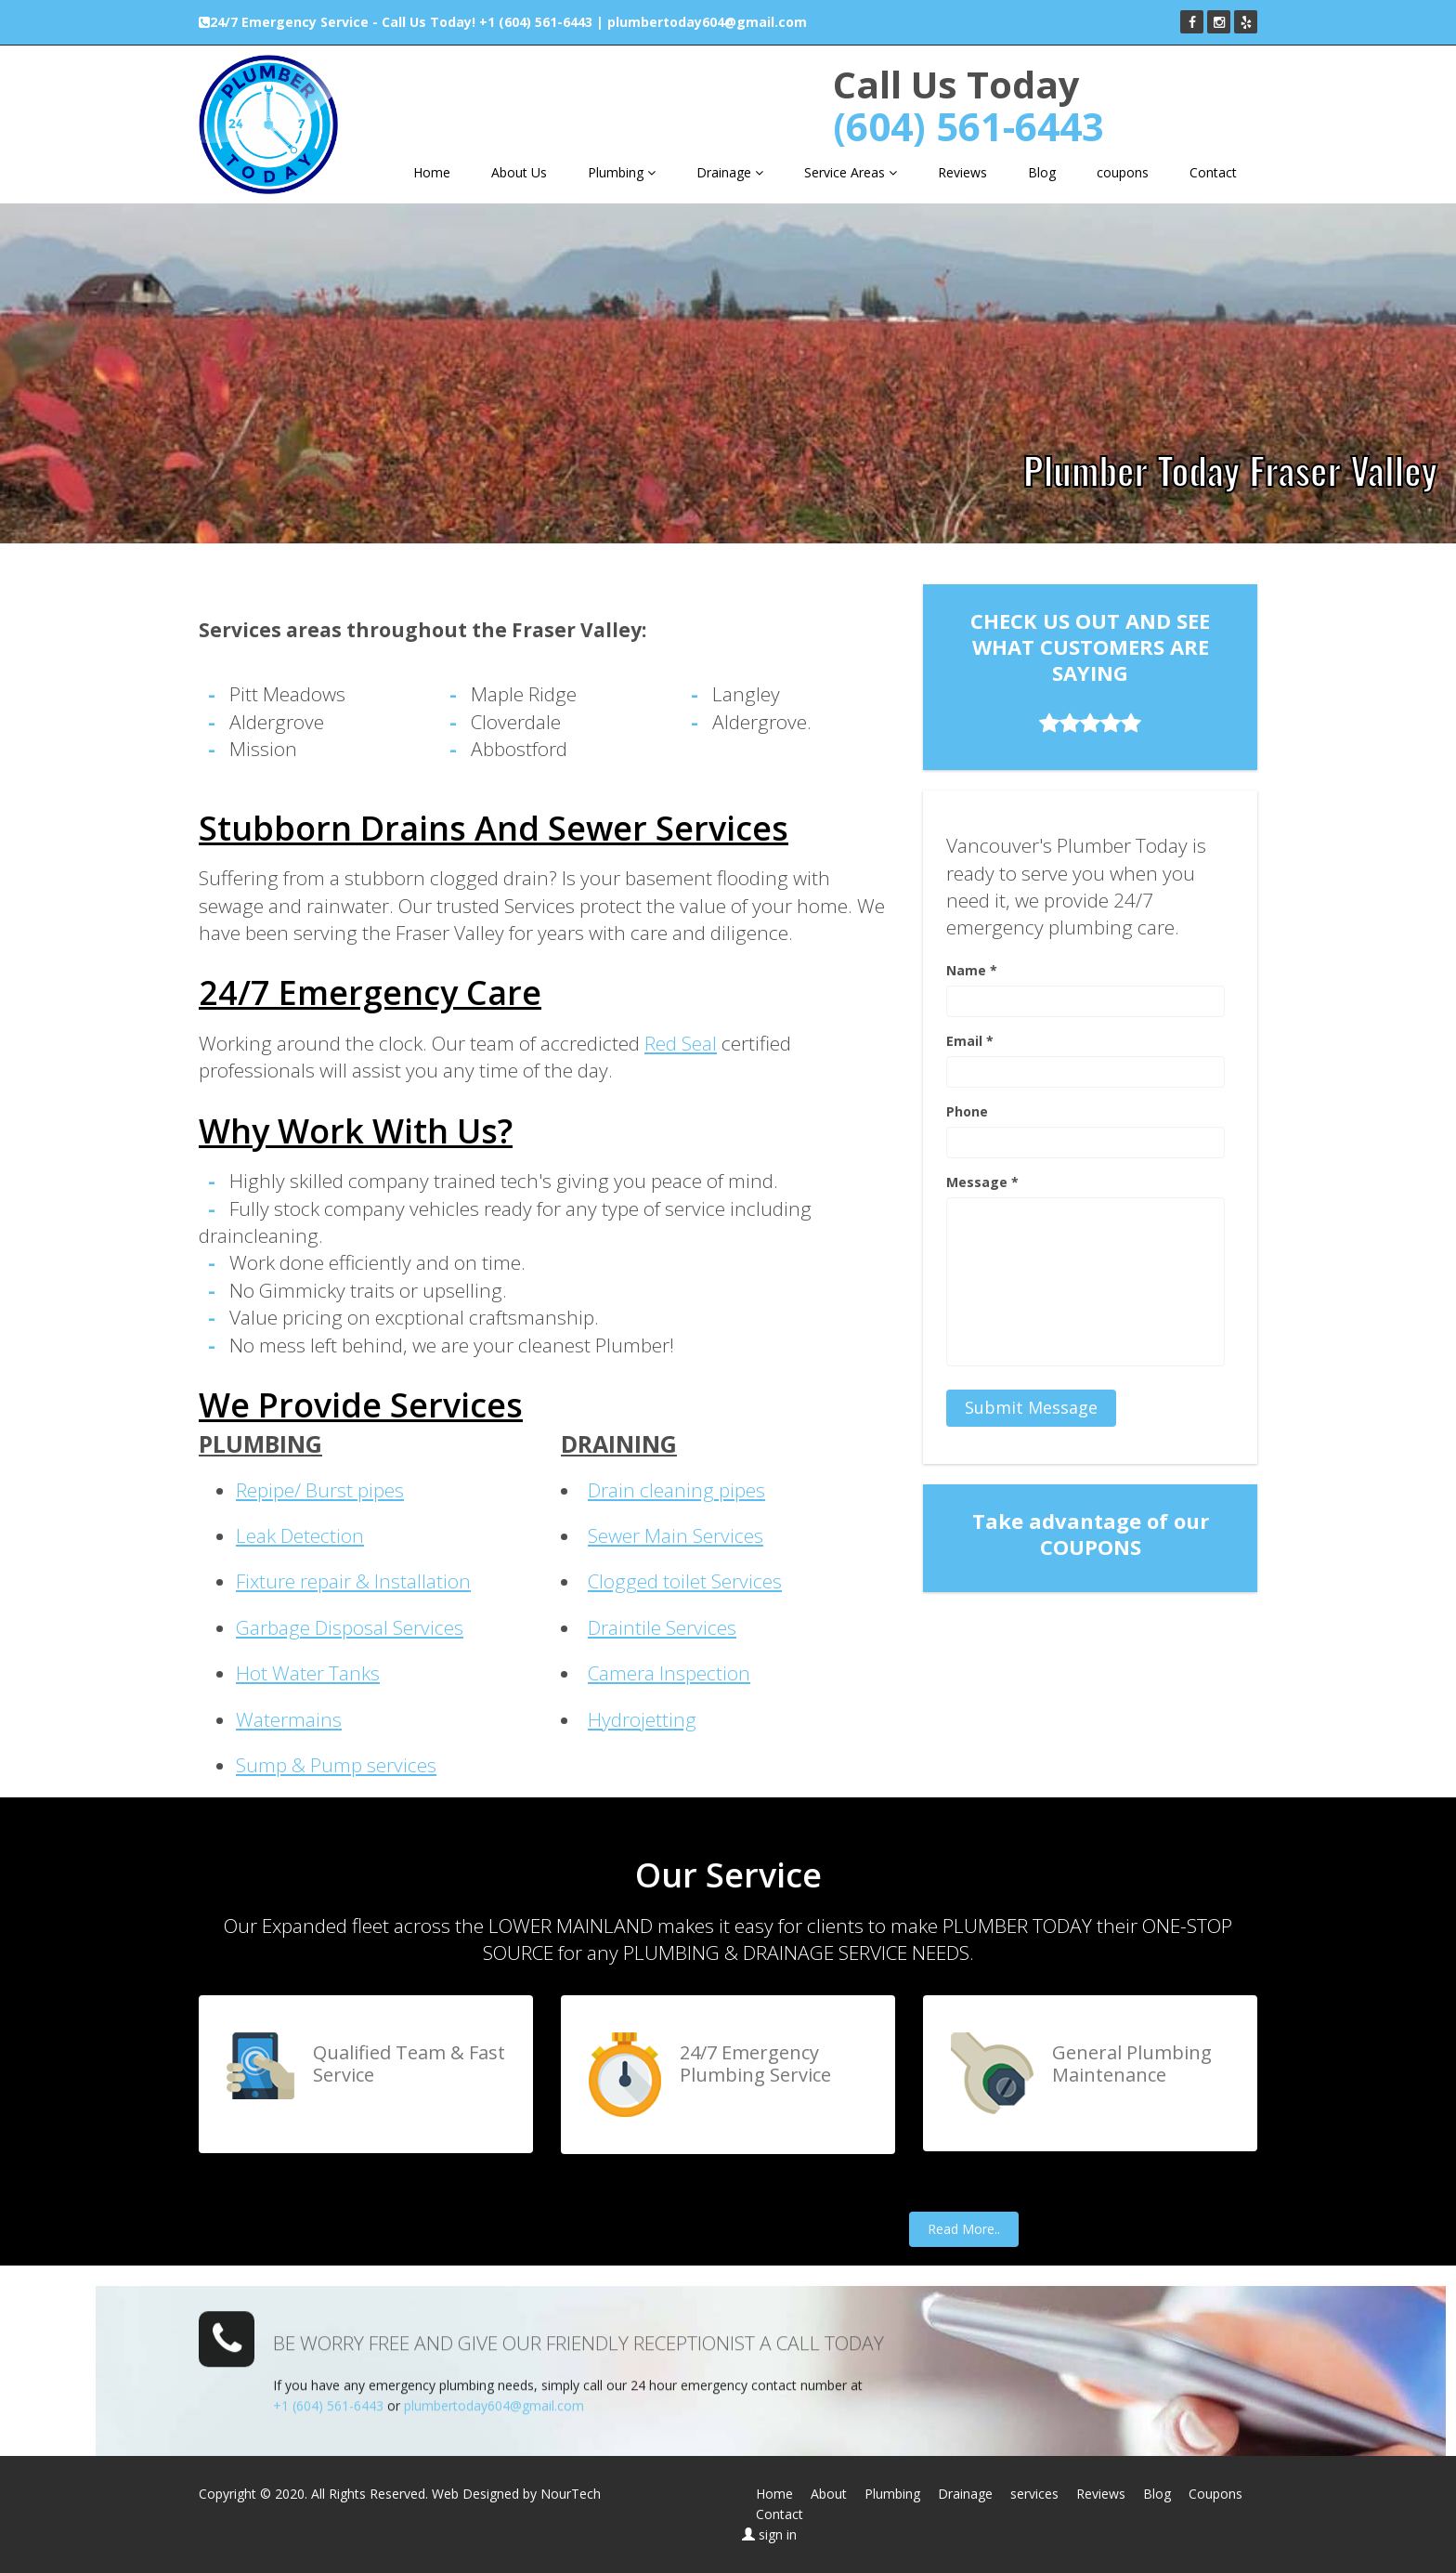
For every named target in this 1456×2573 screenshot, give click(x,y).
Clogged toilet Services (685, 1581)
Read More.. (964, 2229)
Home (431, 172)
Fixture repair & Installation (353, 1581)
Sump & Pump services (336, 1765)
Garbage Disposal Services (349, 1627)
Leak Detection (300, 1535)
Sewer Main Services (675, 1535)
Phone (967, 1111)
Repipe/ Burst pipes (320, 1490)
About (829, 2493)
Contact (1213, 172)
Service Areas (850, 172)
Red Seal (680, 1043)
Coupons (1215, 2493)
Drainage (729, 172)
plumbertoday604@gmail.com (707, 22)
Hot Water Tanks (308, 1673)
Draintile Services (662, 1627)
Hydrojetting (642, 1719)
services (1034, 2493)
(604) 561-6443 (968, 125)
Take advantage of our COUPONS (1090, 1534)
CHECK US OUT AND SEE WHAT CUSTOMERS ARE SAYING (1090, 670)
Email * (970, 1041)
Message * (982, 1182)
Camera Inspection (669, 1673)
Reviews (962, 172)
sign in (778, 2534)
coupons (1123, 172)
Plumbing (622, 172)
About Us (519, 172)
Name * (971, 970)
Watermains (289, 1719)
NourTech (570, 2493)
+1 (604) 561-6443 (535, 22)
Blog (1042, 172)
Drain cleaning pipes (676, 1490)
